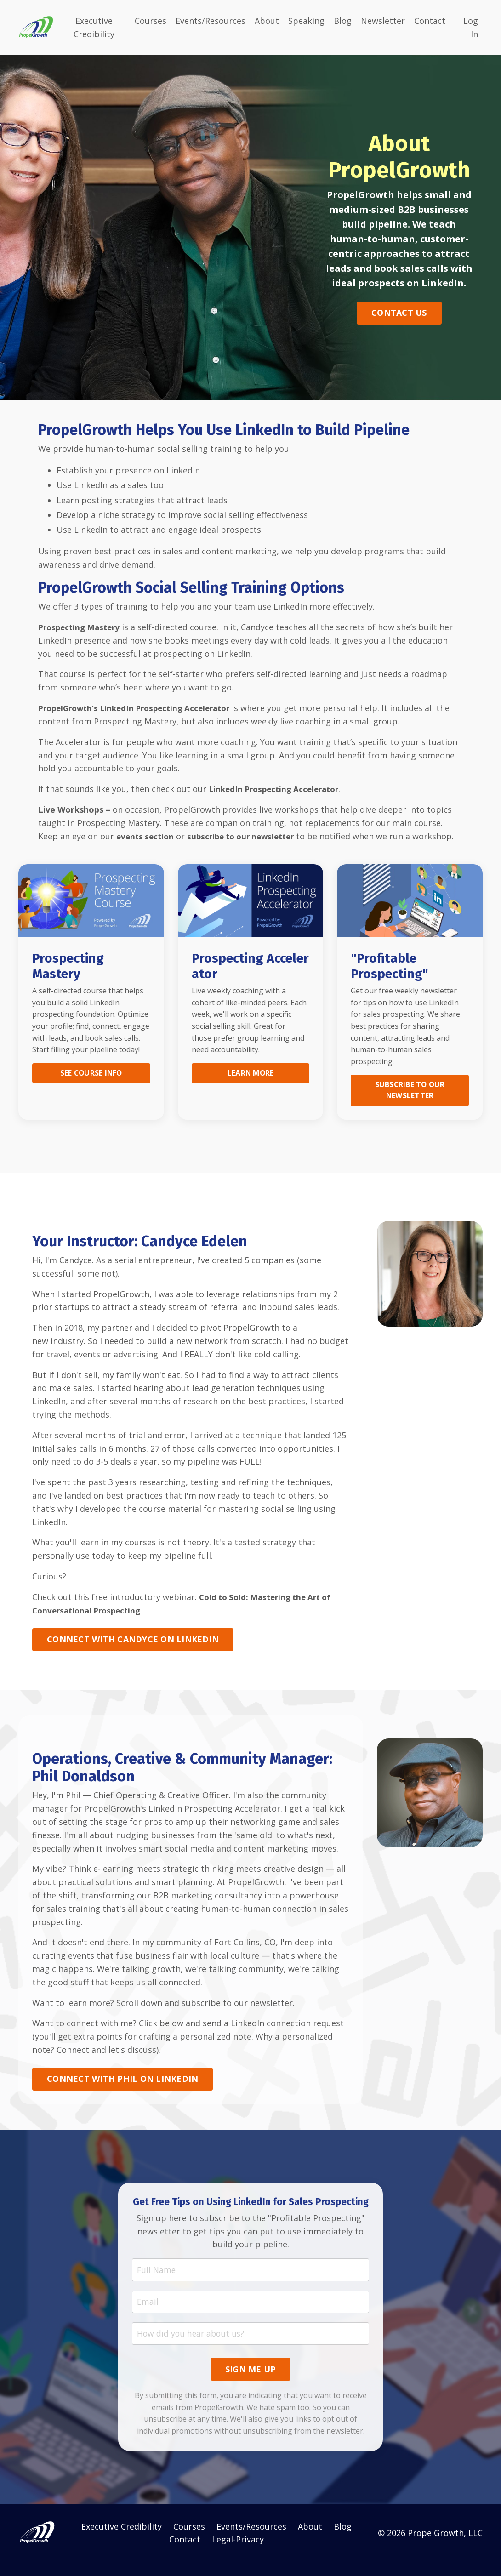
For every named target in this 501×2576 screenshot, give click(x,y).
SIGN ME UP (250, 2382)
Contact (429, 20)
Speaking (306, 20)
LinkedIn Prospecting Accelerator (278, 788)
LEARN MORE (250, 1086)
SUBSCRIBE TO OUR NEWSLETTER (409, 1103)
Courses (150, 20)
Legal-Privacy (238, 2553)
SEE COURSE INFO (91, 1086)
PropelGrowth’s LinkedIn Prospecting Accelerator (140, 707)
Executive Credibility (94, 27)
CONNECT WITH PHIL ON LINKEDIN (122, 2091)
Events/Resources (210, 20)
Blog (343, 20)
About (267, 20)
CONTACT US (399, 312)
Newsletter (383, 20)
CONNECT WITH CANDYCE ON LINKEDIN (133, 1652)
